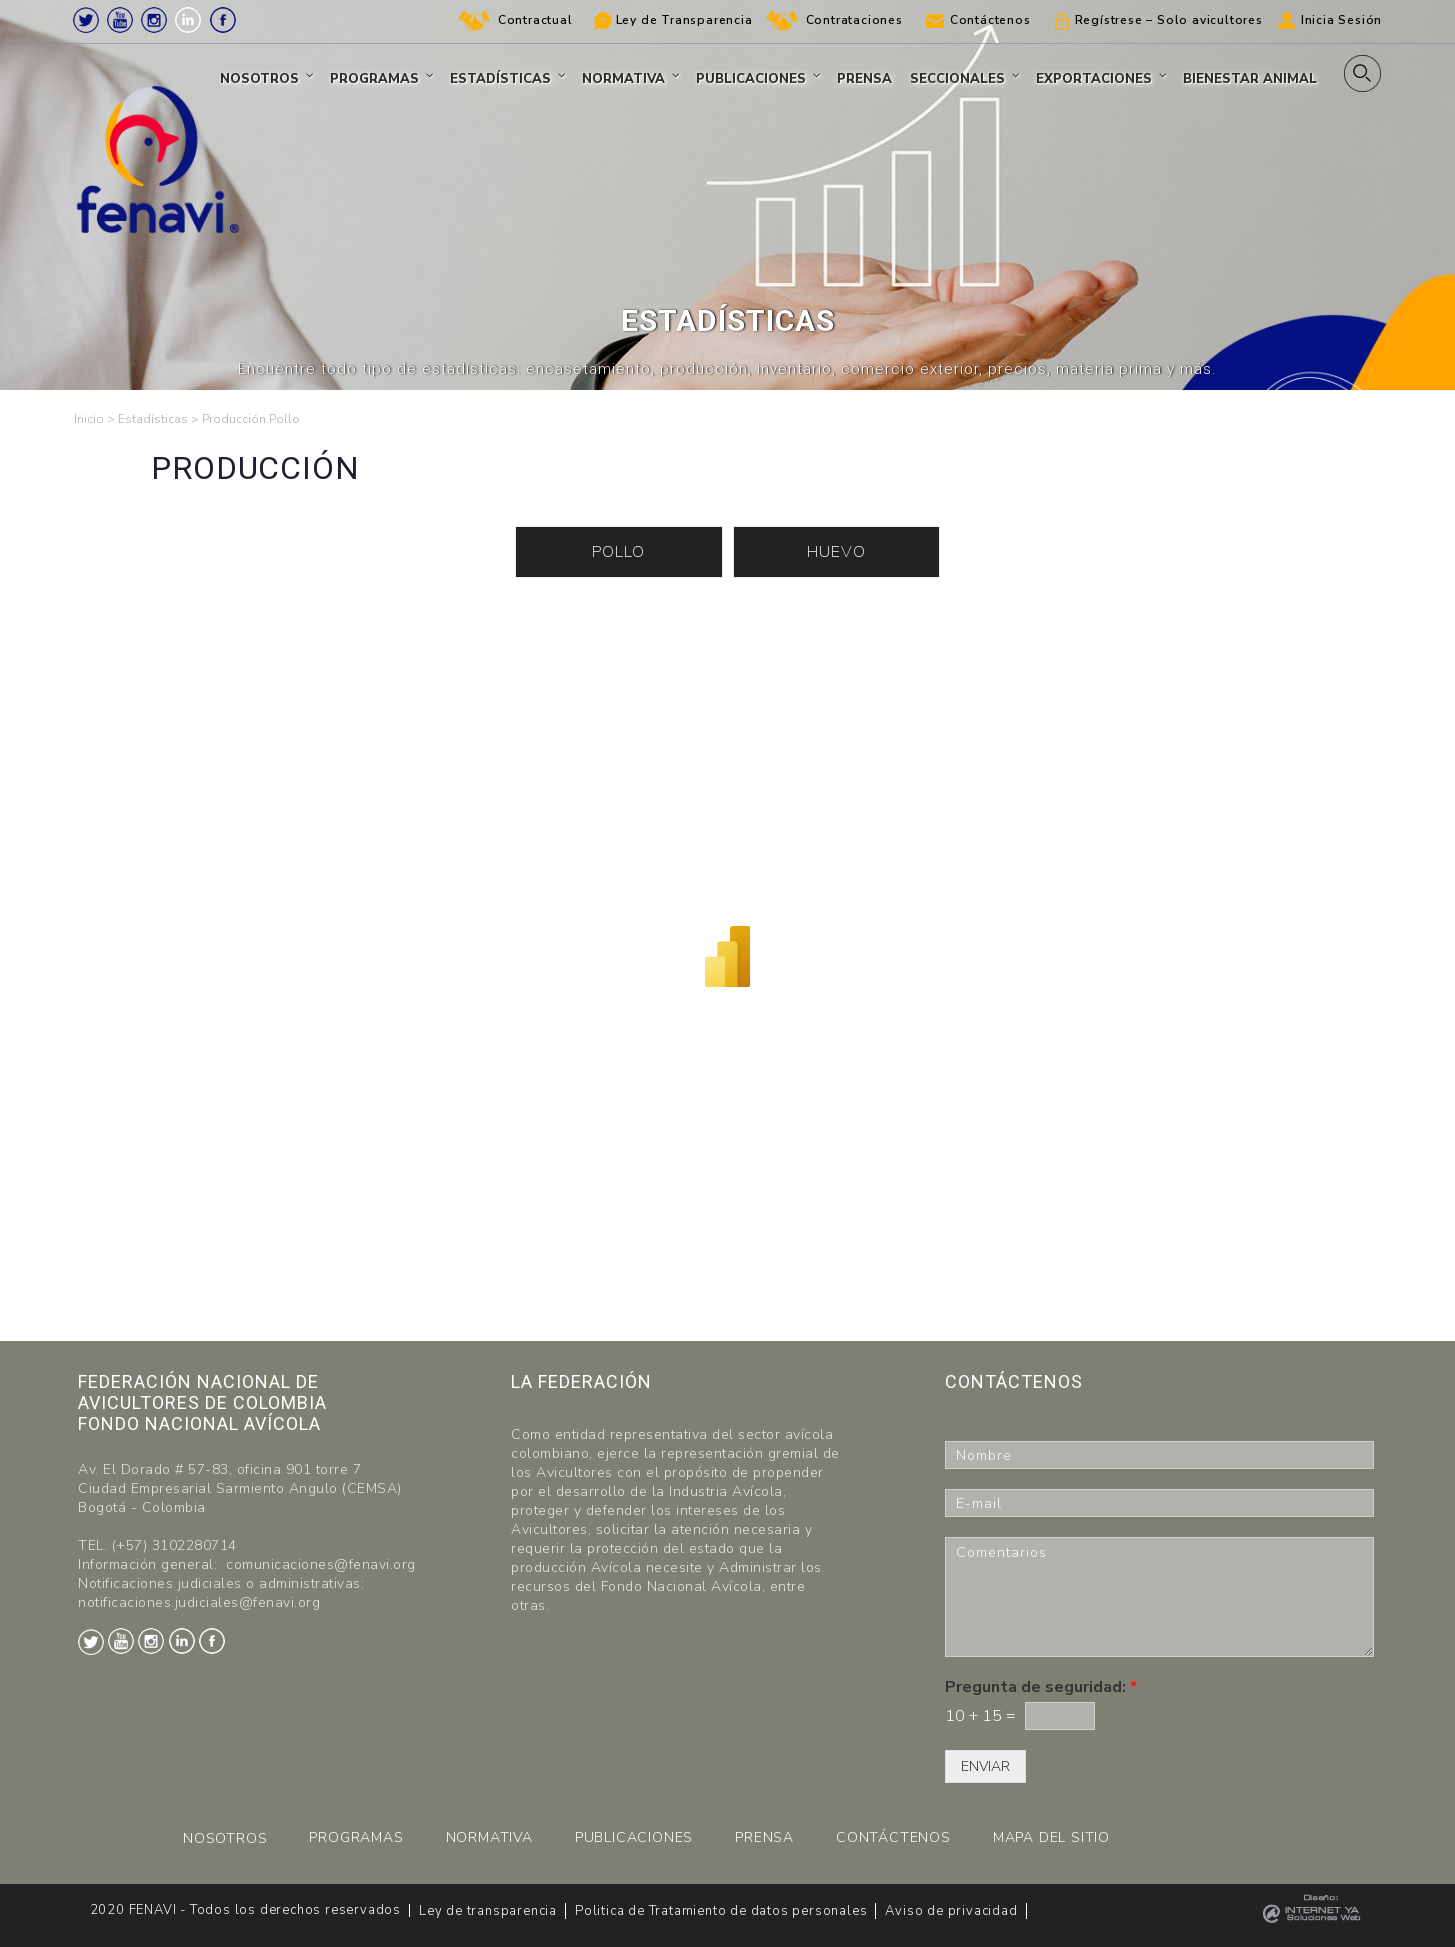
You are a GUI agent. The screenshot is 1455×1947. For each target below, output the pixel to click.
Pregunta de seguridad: (1041, 1687)
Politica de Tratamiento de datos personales (721, 1911)
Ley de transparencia (488, 1911)
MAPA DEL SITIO (1051, 1837)
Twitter (86, 20)
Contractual (535, 20)
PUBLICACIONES (634, 1837)
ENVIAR (985, 1766)
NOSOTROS (225, 1838)
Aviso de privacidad (951, 1911)
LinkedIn (188, 20)
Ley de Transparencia (684, 20)
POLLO (618, 552)
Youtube (120, 20)
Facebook (223, 20)
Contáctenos (990, 20)
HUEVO (836, 552)
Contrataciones (854, 20)
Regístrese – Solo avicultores (1169, 20)
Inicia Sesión (1341, 20)
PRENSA (764, 1837)
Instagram (154, 20)
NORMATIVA (489, 1837)
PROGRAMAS (356, 1837)
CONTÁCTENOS (893, 1837)
